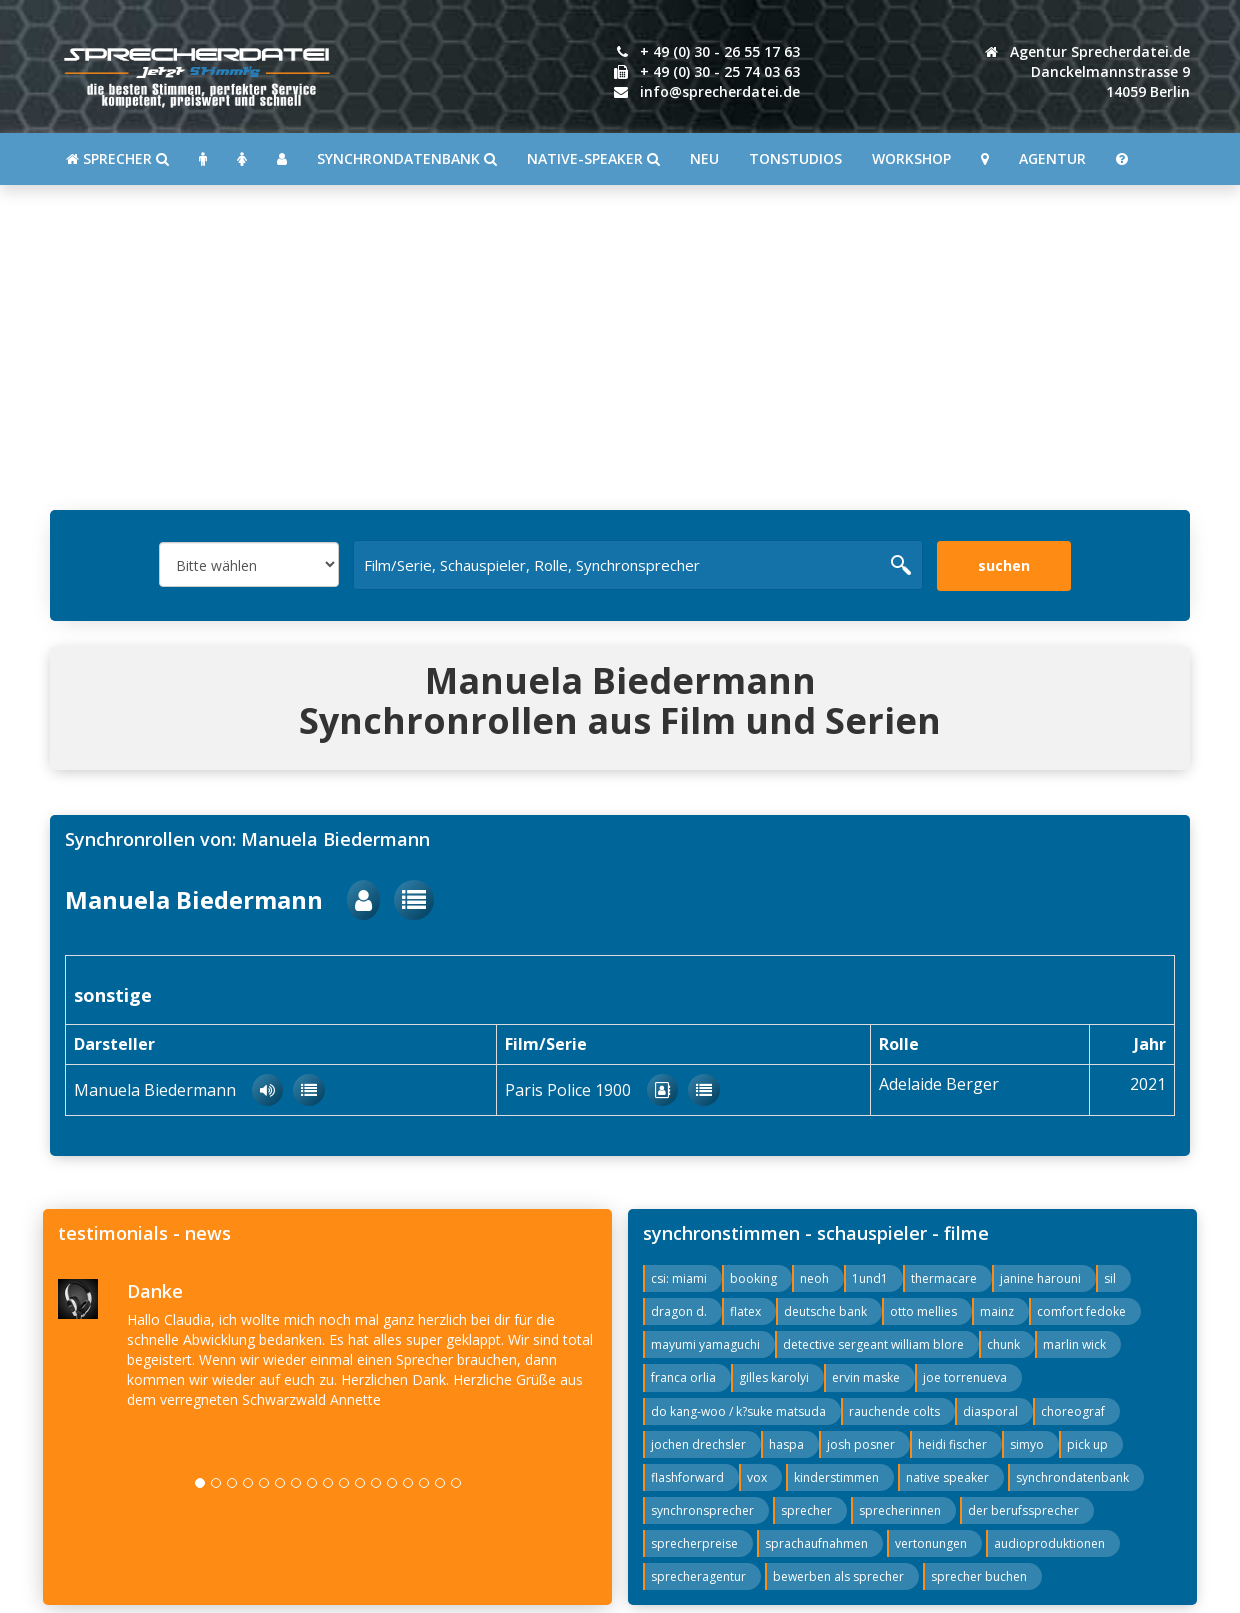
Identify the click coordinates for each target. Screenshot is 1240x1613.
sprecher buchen (979, 1576)
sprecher (806, 1510)
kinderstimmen (836, 1477)
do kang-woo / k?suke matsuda (738, 1411)
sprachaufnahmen (816, 1543)
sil (1110, 1278)
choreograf (1073, 1411)
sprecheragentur (698, 1576)
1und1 (870, 1278)
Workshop (911, 158)
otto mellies (923, 1311)
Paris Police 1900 (591, 1090)
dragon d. (679, 1311)
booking (753, 1278)
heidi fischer (952, 1444)
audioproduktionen (1049, 1543)
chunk (1003, 1344)
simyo (1027, 1444)
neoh (814, 1278)
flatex (745, 1311)
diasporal (990, 1411)
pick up (1087, 1444)
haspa (786, 1444)
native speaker (947, 1477)
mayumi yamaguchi (705, 1344)
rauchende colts (894, 1411)
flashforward (687, 1477)
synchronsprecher (702, 1510)
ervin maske (866, 1377)
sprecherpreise (694, 1543)
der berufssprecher (1023, 1510)
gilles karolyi (774, 1377)
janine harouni (1040, 1278)
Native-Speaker (593, 158)
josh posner (861, 1444)
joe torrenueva (965, 1377)
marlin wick (1074, 1344)
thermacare (944, 1278)
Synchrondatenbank (407, 158)
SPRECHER (117, 158)
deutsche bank (825, 1311)
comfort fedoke (1081, 1311)
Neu (704, 158)
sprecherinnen (900, 1510)
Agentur (1052, 158)
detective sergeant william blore (873, 1344)
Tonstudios (795, 158)
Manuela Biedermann (222, 899)
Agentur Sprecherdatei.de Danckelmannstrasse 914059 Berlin (1087, 71)
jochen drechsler (698, 1444)
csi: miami (679, 1278)
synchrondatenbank (1072, 1477)
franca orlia (683, 1377)
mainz (997, 1311)
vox (757, 1477)
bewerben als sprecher (838, 1576)
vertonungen (931, 1543)
